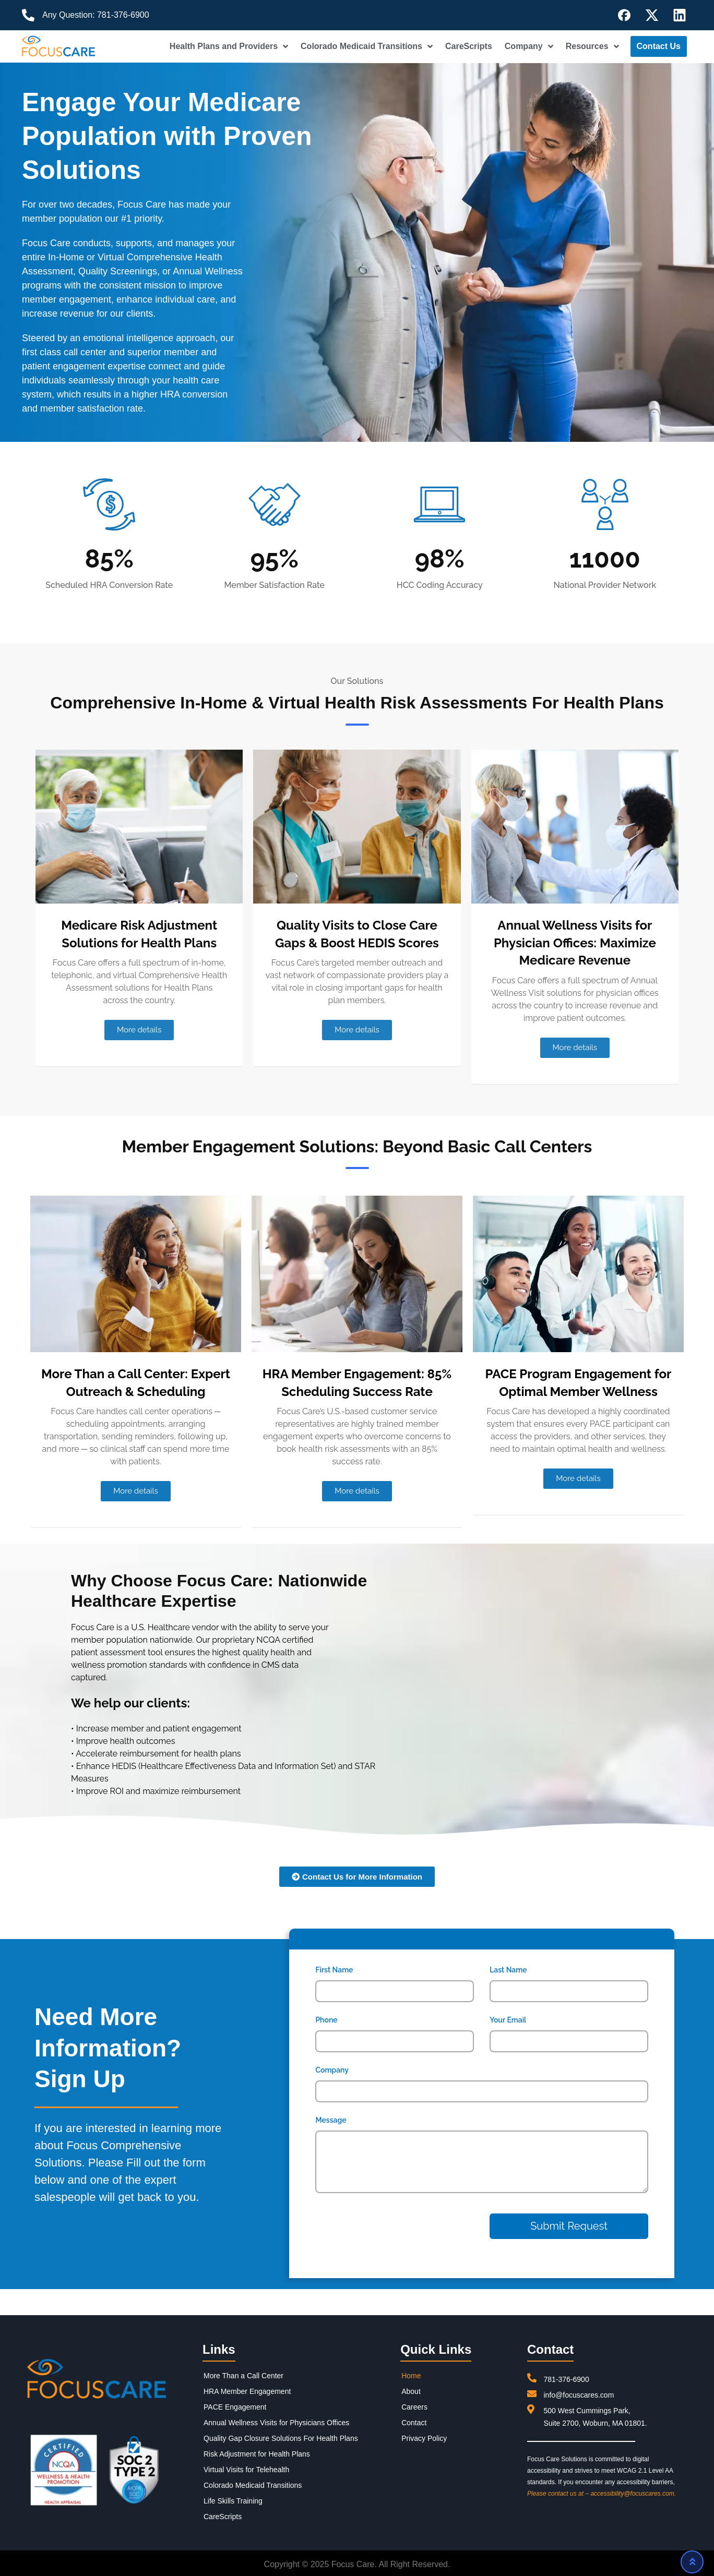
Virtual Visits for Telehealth (246, 2469)
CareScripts (468, 46)
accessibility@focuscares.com (632, 2493)
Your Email (508, 2020)
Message (330, 2120)
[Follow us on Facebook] (624, 15)
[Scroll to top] (692, 2561)
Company (529, 46)
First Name (334, 1970)
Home (411, 2376)
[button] (139, 1030)
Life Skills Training (233, 2501)
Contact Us (659, 46)
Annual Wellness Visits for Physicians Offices (276, 2422)
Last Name (508, 1970)
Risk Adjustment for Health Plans (257, 2454)
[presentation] (378, 2230)
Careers (414, 2407)
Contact (413, 2422)
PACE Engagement (235, 2407)
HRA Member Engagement (247, 2391)
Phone (326, 2020)
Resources (592, 46)
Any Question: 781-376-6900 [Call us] (95, 14)
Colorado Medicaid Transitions (367, 46)
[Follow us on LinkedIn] (679, 15)
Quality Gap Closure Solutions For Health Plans (281, 2438)
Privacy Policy (424, 2438)
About (411, 2391)
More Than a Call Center (243, 2376)
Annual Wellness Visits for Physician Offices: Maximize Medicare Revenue (575, 943)
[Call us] (28, 15)
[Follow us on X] (651, 15)
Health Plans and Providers (229, 46)
